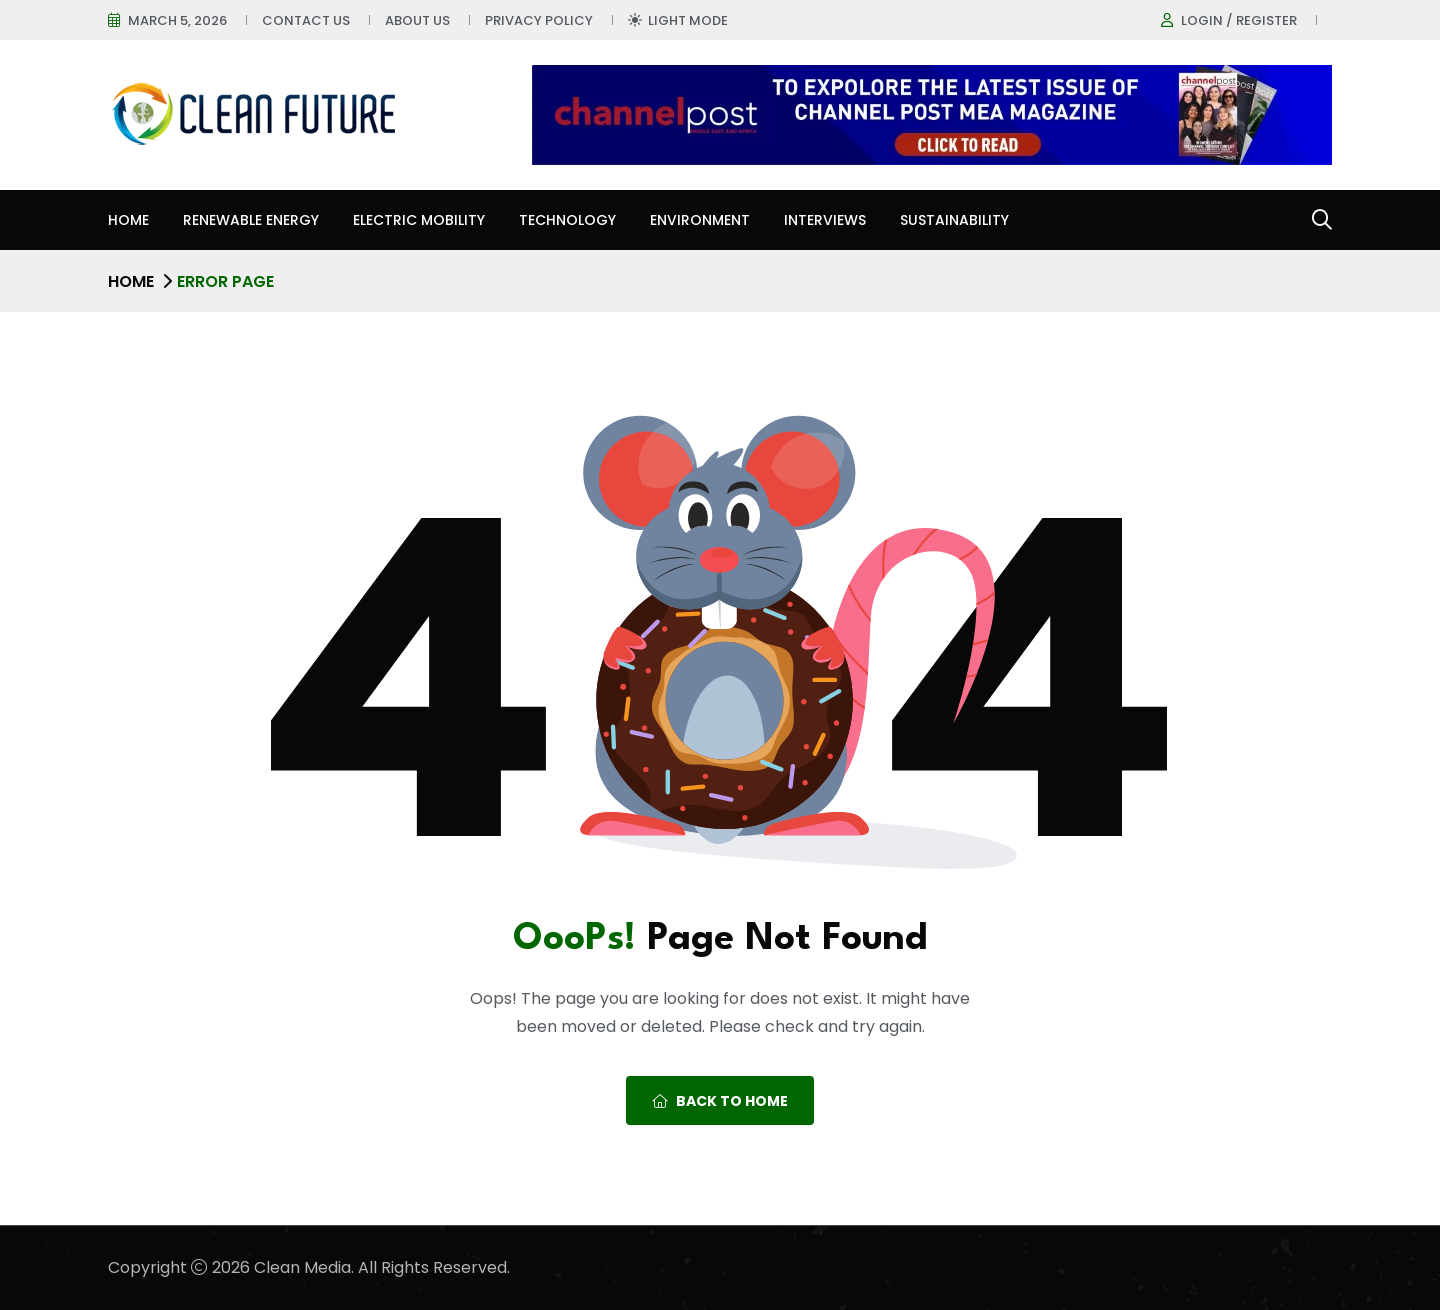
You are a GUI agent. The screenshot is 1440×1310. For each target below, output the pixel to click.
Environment (700, 220)
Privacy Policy (539, 20)
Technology (567, 220)
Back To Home (720, 1101)
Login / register (1239, 20)
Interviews (825, 220)
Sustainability (954, 220)
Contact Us (306, 20)
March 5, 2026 (177, 20)
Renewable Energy (251, 220)
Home (128, 220)
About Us (417, 20)
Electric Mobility (419, 220)
